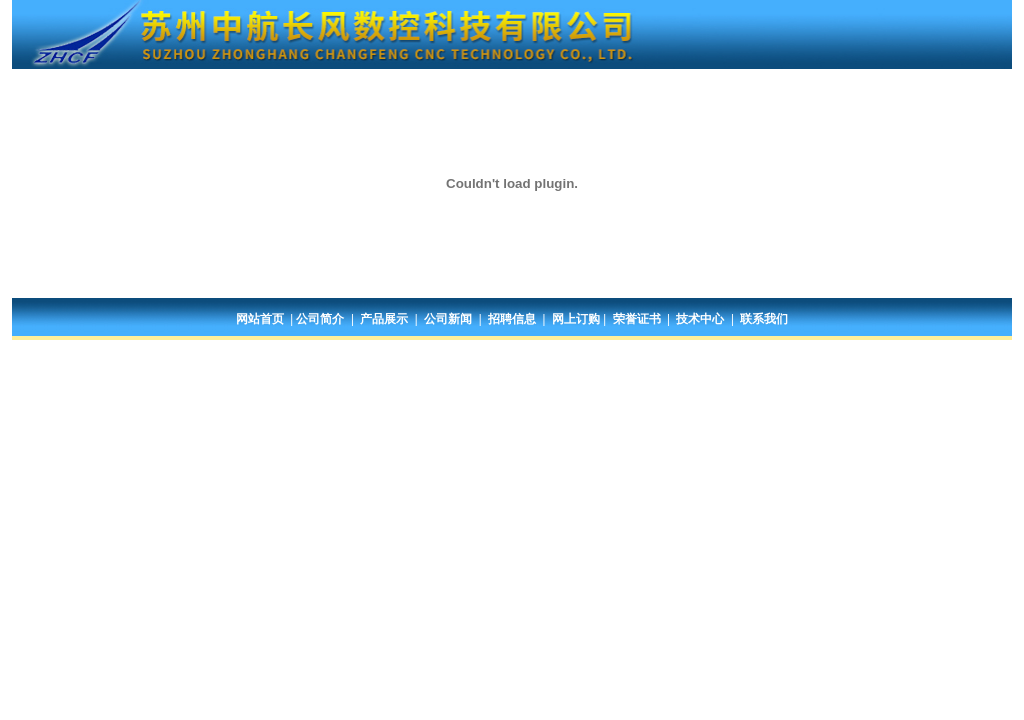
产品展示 (384, 319)
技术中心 (700, 319)
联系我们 (764, 319)
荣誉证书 (637, 319)
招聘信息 (512, 319)
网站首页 (260, 319)
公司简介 (320, 319)
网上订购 (576, 319)
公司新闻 (448, 319)
